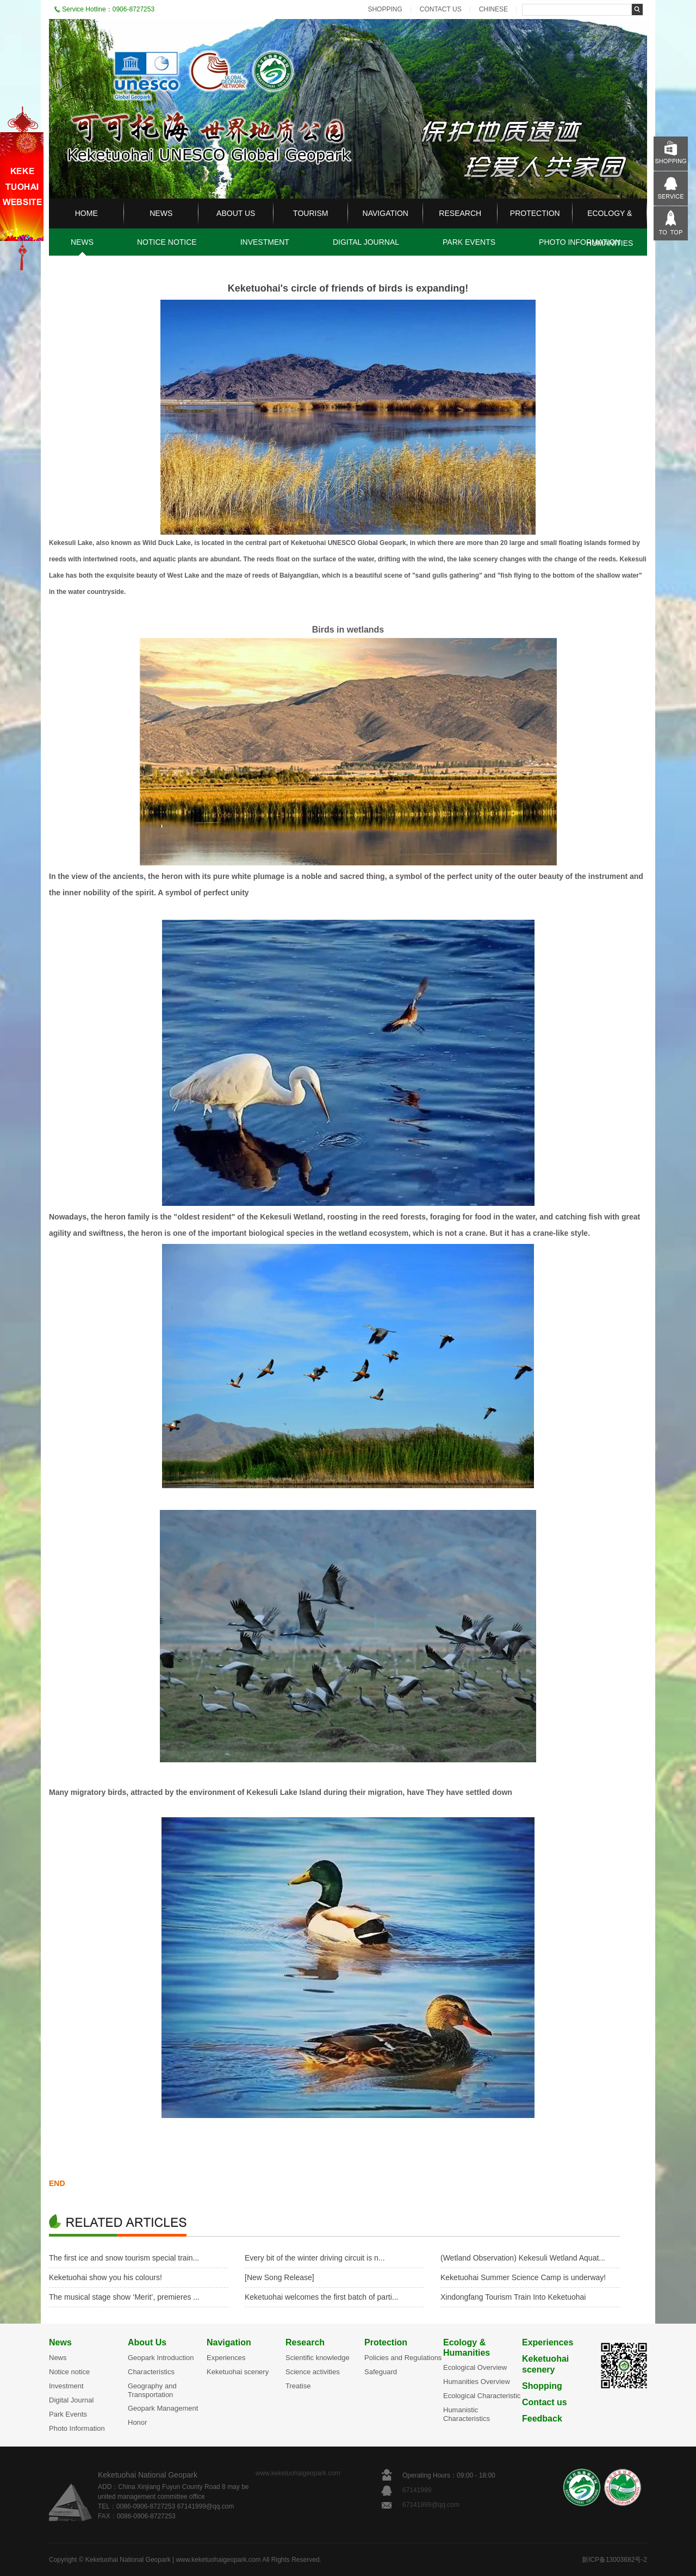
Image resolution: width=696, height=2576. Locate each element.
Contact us (544, 2402)
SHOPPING (385, 9)
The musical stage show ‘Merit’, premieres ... (124, 2297)
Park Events (68, 2414)
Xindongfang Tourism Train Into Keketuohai (513, 2297)
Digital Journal (71, 2400)
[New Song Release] (279, 2277)
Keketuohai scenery (238, 2372)
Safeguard (380, 2372)
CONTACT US (441, 9)
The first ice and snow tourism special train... (124, 2257)
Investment (66, 2386)
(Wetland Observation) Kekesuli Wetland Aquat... (522, 2257)
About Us (147, 2342)
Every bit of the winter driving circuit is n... (315, 2257)
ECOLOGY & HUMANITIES (609, 228)
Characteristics (151, 2372)
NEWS (161, 213)
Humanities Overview (476, 2381)
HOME (86, 213)
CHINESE (493, 9)
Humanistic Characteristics (466, 2414)
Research (305, 2342)
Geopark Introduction (161, 2358)
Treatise (297, 2386)
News (60, 2342)
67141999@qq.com (430, 2505)
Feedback (542, 2418)
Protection (385, 2342)
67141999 (417, 2490)
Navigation (229, 2342)
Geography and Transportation (152, 2390)
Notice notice (69, 2372)
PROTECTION (535, 213)
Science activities (312, 2372)
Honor (137, 2422)
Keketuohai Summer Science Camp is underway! (523, 2277)
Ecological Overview (475, 2367)
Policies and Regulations (403, 2358)
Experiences (226, 2358)
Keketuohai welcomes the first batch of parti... (321, 2297)
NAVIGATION (385, 213)
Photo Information (77, 2428)
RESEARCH (460, 213)
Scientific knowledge (317, 2358)
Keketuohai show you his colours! (105, 2277)
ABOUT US (235, 213)
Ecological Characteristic (481, 2396)
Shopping (542, 2386)
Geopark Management (163, 2408)
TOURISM (310, 213)
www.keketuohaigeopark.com (298, 2473)
